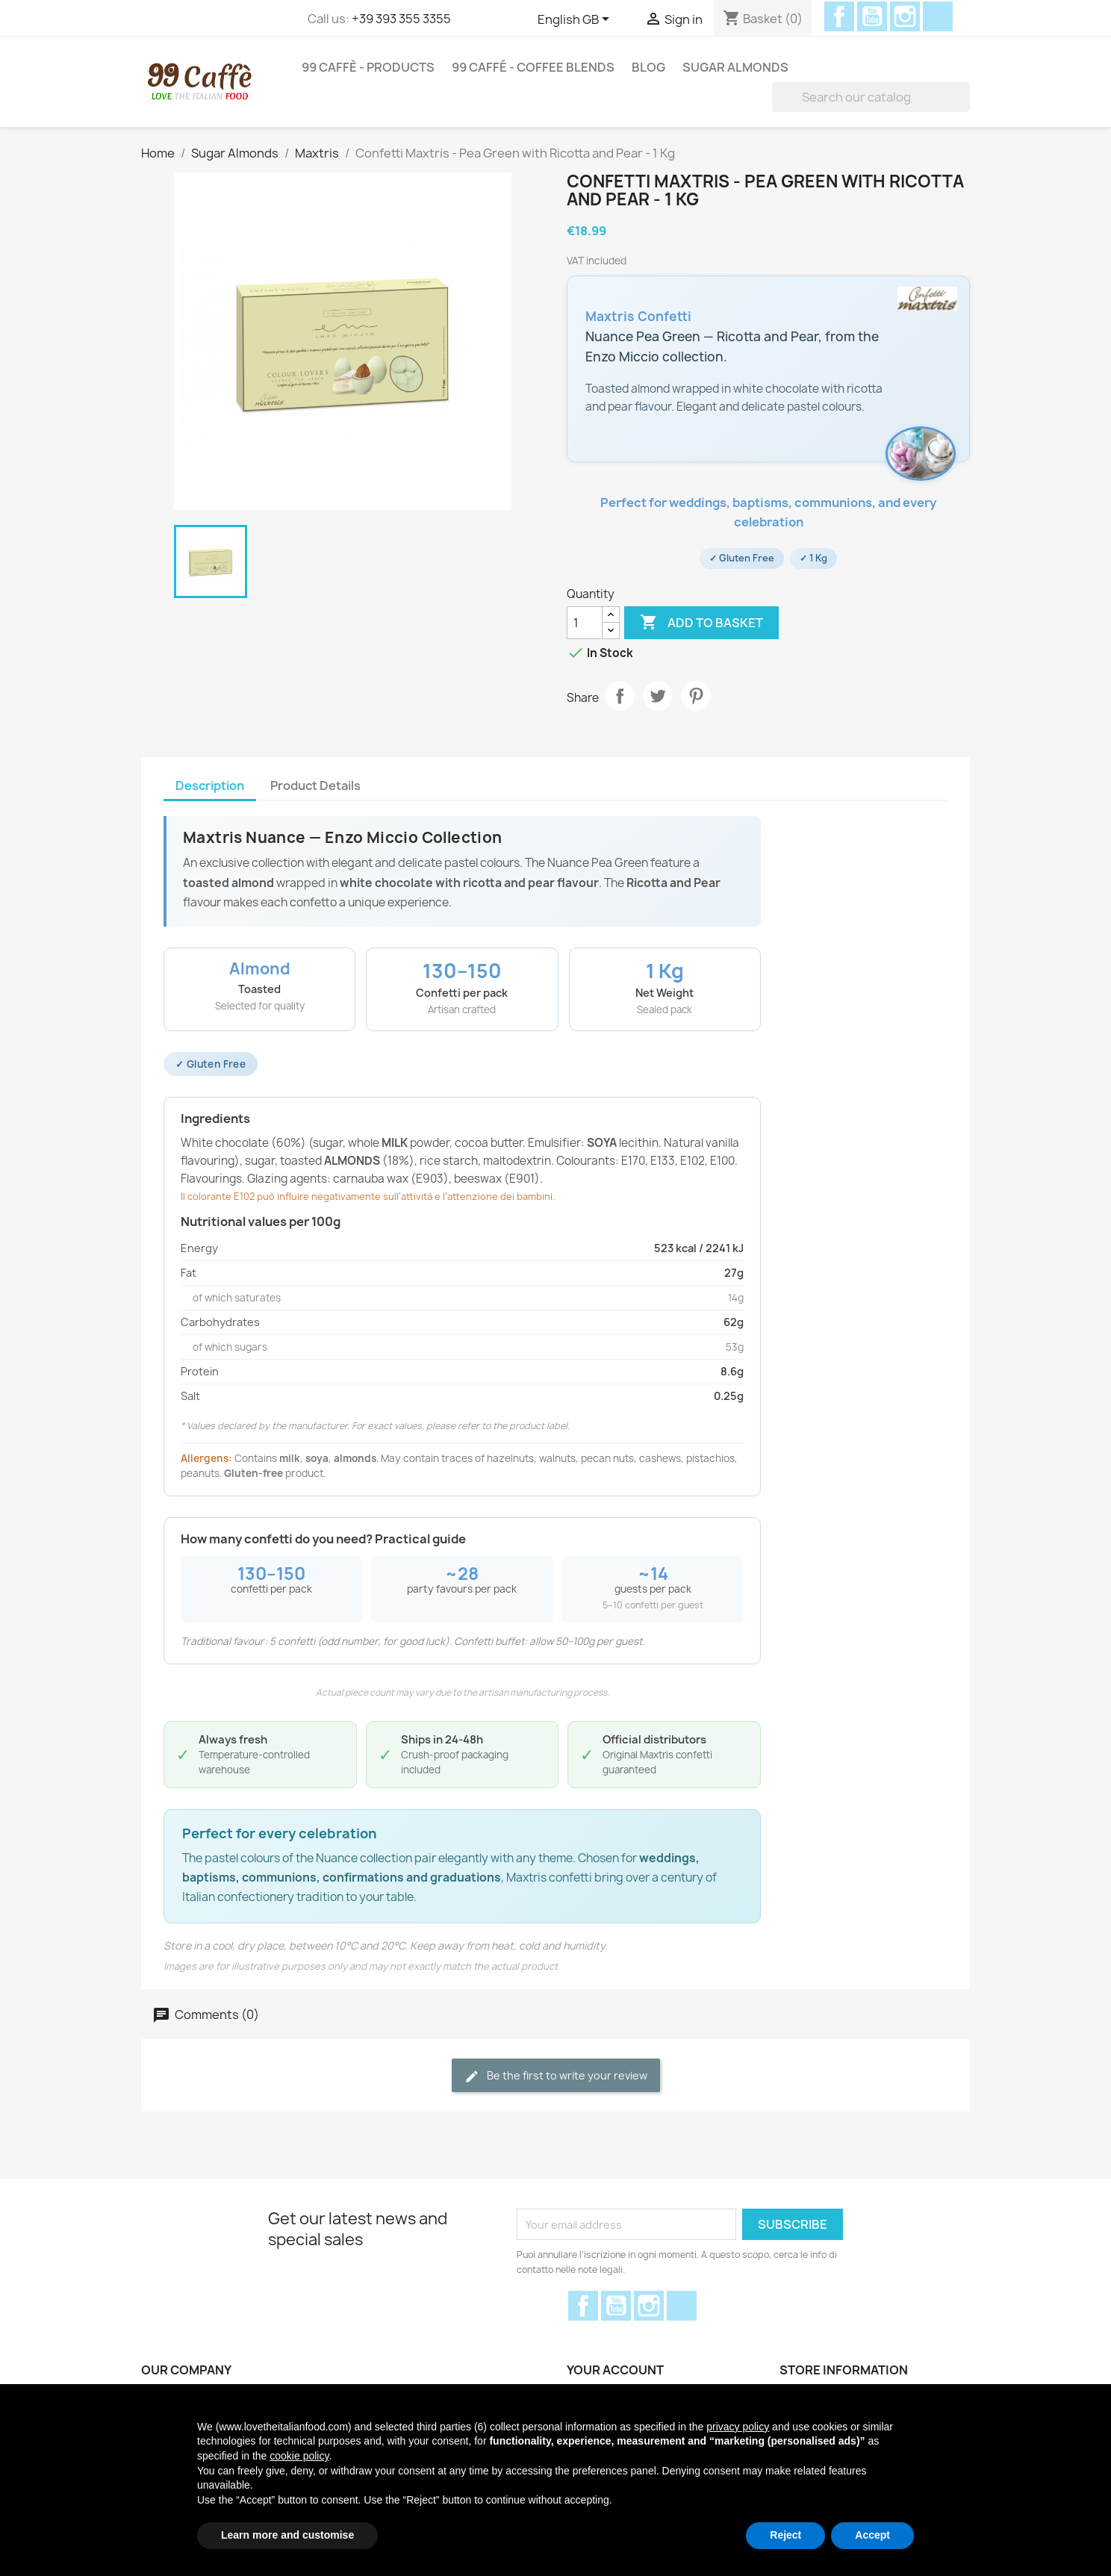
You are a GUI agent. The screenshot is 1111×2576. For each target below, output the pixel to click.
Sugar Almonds (735, 67)
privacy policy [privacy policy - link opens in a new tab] (737, 2427)
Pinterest (696, 696)
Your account (615, 2370)
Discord (938, 16)
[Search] (871, 97)
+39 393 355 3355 (401, 18)
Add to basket (701, 622)
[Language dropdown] (576, 20)
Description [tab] (209, 785)
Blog (648, 67)
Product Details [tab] (315, 785)
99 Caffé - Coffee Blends (533, 67)
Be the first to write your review (555, 2076)
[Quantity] (585, 622)
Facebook (839, 16)
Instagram (905, 16)
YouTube (872, 16)
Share (620, 696)
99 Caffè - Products (368, 67)
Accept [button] (872, 2535)
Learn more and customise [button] (287, 2535)
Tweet (658, 696)
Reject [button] (785, 2535)
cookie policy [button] (299, 2456)
